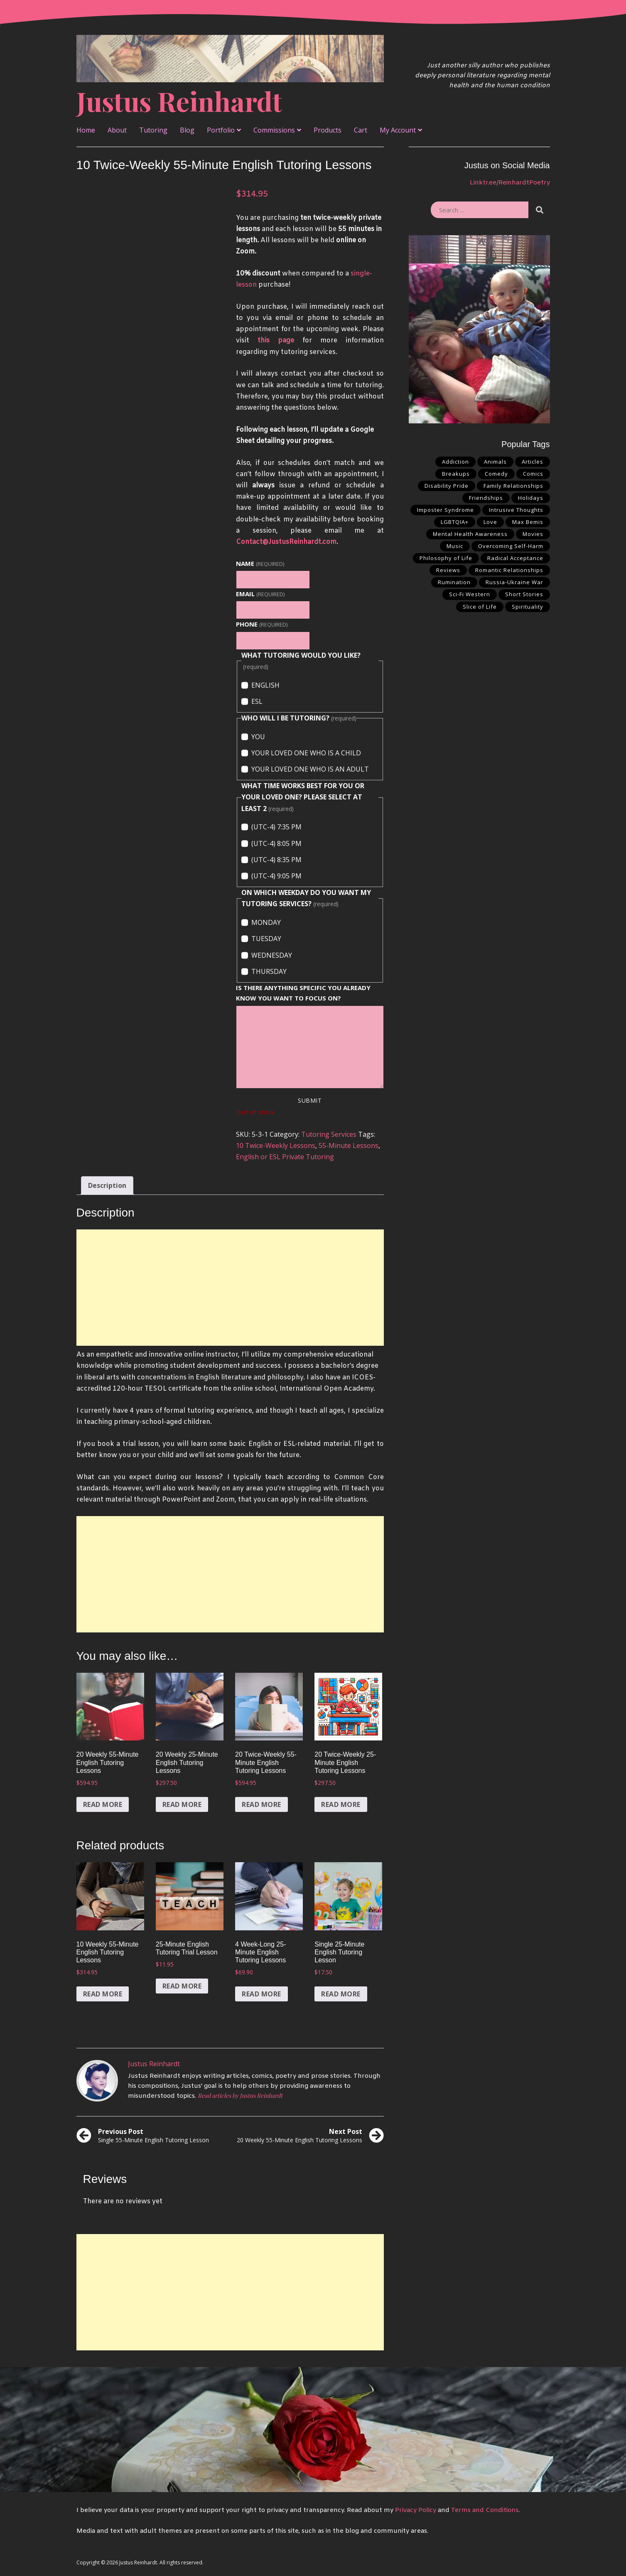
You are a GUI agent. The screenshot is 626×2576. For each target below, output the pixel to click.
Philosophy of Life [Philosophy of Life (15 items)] (446, 558)
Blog (187, 130)
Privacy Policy (415, 2510)
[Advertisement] (230, 1287)
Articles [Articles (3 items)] (532, 461)
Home (85, 130)
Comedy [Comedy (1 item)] (496, 473)
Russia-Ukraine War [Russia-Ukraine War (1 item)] (514, 582)
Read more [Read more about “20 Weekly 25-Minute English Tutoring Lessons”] (182, 1804)
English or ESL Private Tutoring (285, 1156)
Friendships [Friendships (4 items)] (486, 497)
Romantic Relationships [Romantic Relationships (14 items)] (509, 570)
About (117, 130)
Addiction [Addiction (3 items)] (455, 461)
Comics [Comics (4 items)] (533, 473)
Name (260, 563)
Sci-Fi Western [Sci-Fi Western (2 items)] (469, 594)
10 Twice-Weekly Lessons (275, 1145)
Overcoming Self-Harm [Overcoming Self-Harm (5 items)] (510, 546)
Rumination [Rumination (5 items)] (454, 582)
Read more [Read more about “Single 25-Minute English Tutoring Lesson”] (341, 1993)
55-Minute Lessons (348, 1145)
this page (276, 340)
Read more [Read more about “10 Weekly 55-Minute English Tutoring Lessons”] (103, 1993)
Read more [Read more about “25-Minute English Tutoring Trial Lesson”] (182, 1986)
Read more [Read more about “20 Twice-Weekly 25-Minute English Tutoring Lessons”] (341, 1804)
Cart (360, 130)
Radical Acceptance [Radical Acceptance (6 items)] (515, 558)
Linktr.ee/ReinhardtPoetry (510, 183)
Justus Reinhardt (179, 100)
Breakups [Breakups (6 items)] (456, 473)
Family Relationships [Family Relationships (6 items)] (513, 485)
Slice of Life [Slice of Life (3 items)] (480, 606)
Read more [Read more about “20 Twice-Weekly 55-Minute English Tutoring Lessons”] (261, 1804)
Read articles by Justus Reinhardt (240, 2095)
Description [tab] (107, 1185)
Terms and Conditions (484, 2510)
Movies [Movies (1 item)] (533, 534)
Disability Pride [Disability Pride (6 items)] (447, 485)
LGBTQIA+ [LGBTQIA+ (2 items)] (455, 522)
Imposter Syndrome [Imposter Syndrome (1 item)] (445, 510)
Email (260, 594)
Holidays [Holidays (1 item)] (530, 497)
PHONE (261, 624)
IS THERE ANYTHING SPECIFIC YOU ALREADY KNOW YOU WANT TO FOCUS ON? (303, 993)
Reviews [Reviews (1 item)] (448, 570)
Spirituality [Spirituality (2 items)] (527, 606)
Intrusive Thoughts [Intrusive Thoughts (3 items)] (516, 510)
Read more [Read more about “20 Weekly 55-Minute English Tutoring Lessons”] (103, 1804)
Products (327, 130)
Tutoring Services (328, 1134)
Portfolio (221, 130)
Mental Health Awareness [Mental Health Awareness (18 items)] (470, 534)
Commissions (274, 130)
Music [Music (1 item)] (455, 546)
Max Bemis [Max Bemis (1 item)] (527, 522)
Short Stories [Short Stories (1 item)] (524, 594)
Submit (310, 1100)
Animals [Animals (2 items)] (495, 461)
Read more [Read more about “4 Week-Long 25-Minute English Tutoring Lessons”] (261, 1993)
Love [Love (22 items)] (490, 522)
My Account (398, 130)
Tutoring (153, 130)
